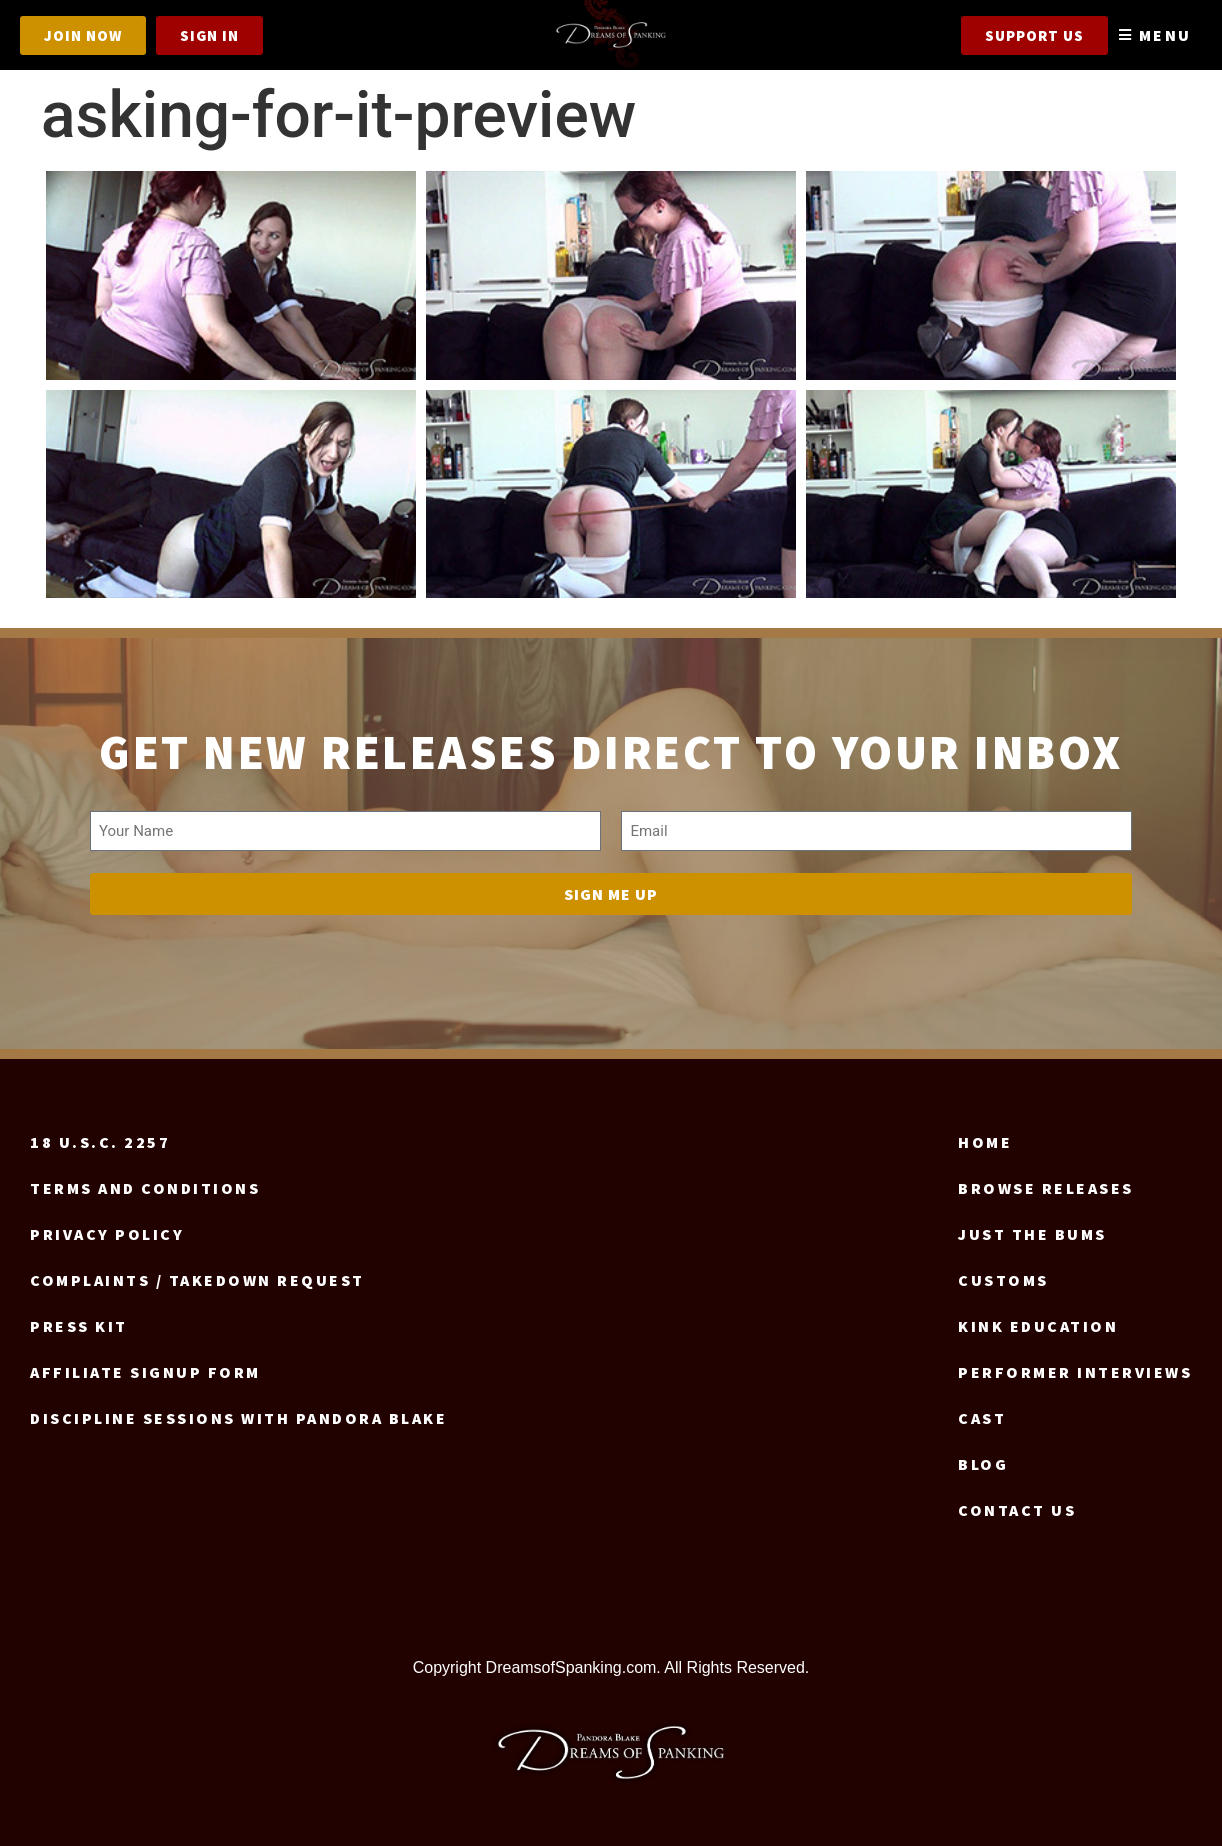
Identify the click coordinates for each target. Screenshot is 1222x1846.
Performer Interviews (1075, 1372)
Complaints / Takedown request (197, 1280)
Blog (983, 1464)
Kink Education (1038, 1326)
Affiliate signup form (145, 1372)
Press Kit (79, 1326)
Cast (982, 1418)
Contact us (1017, 1510)
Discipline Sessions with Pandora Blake (238, 1418)
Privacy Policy (107, 1234)
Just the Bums (1032, 1234)
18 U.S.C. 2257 (100, 1142)
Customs (1003, 1280)
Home (985, 1142)
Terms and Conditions (145, 1188)
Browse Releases (1046, 1188)
